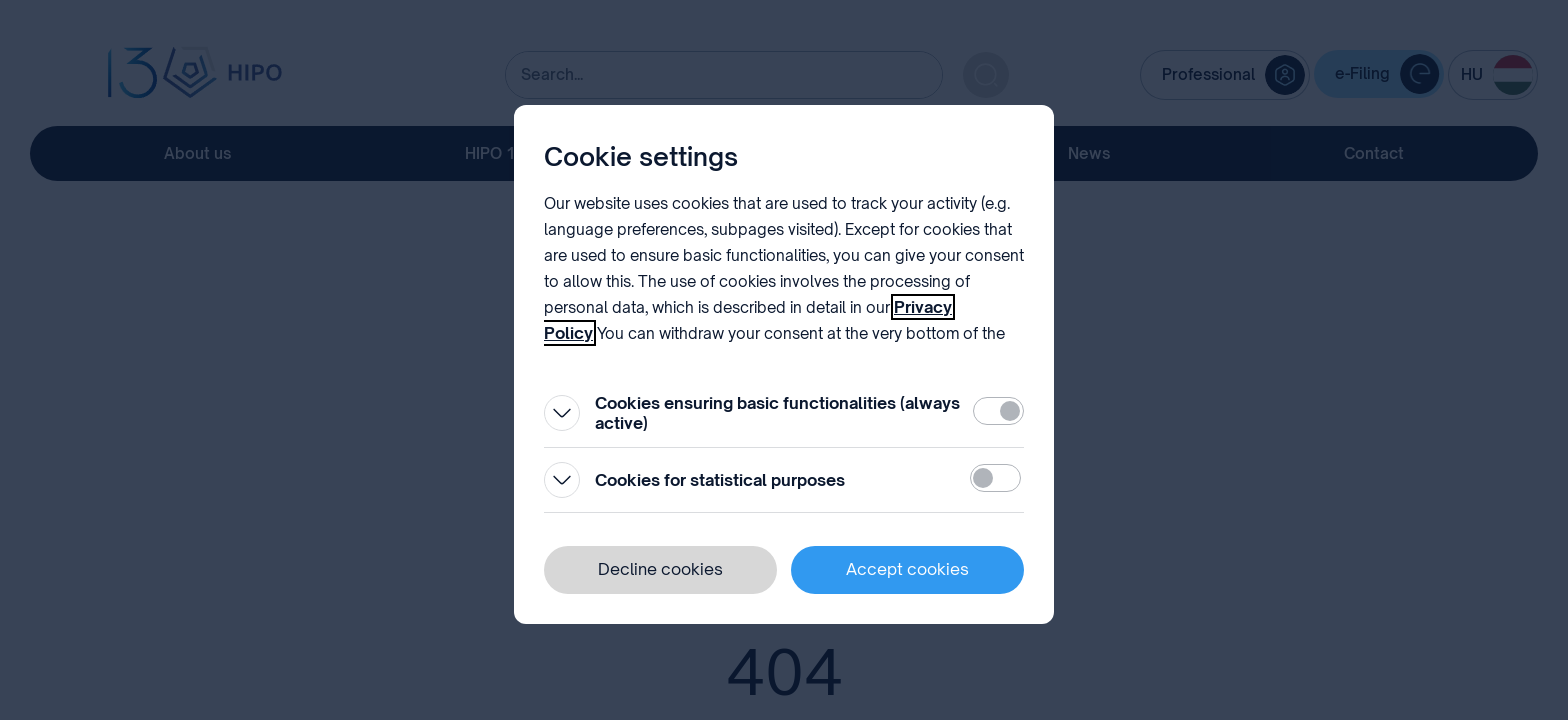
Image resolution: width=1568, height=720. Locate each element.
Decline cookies (660, 569)
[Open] (562, 413)
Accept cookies (907, 569)
